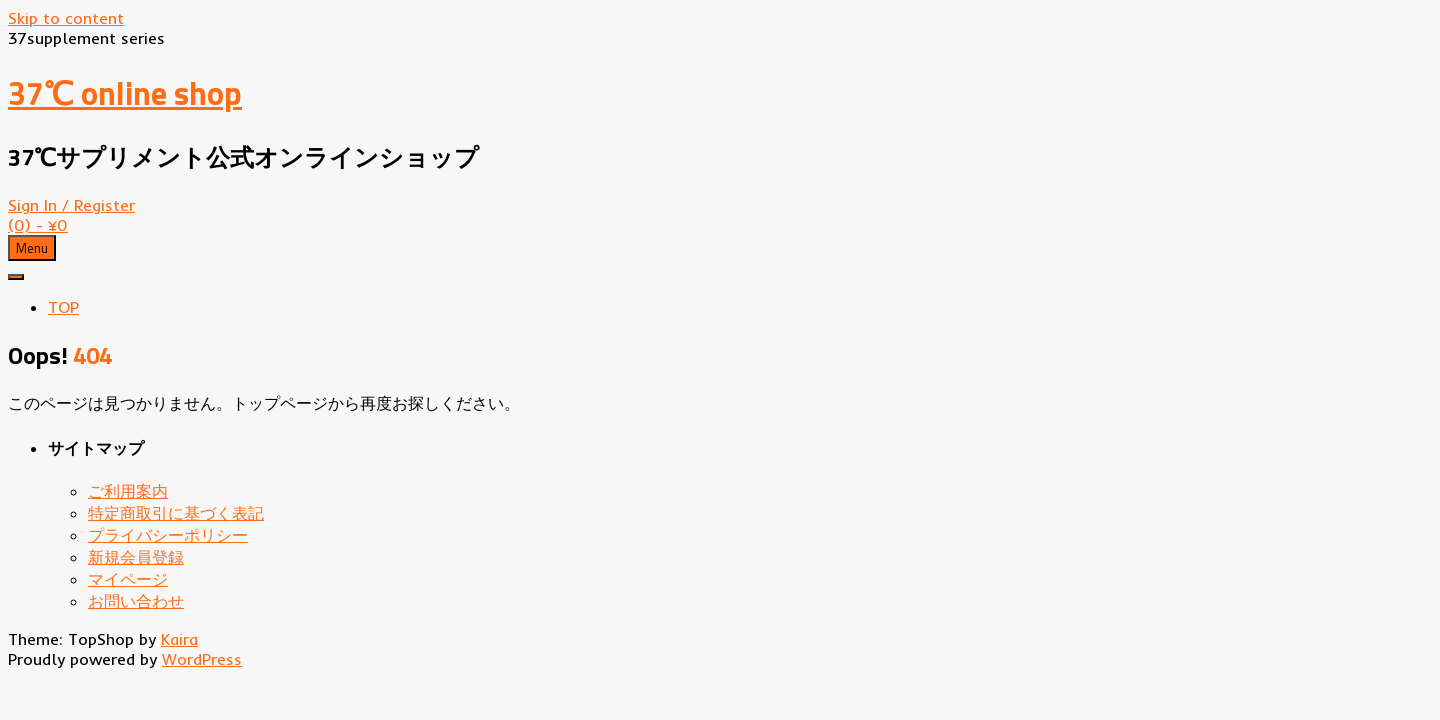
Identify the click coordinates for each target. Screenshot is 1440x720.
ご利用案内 (128, 491)
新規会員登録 (136, 557)
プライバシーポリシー (168, 535)
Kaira (179, 639)
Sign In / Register (71, 205)
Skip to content (66, 18)
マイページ (128, 579)
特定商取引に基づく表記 (176, 513)
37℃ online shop (125, 93)
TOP (63, 307)
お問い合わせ (136, 601)
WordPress (202, 659)
